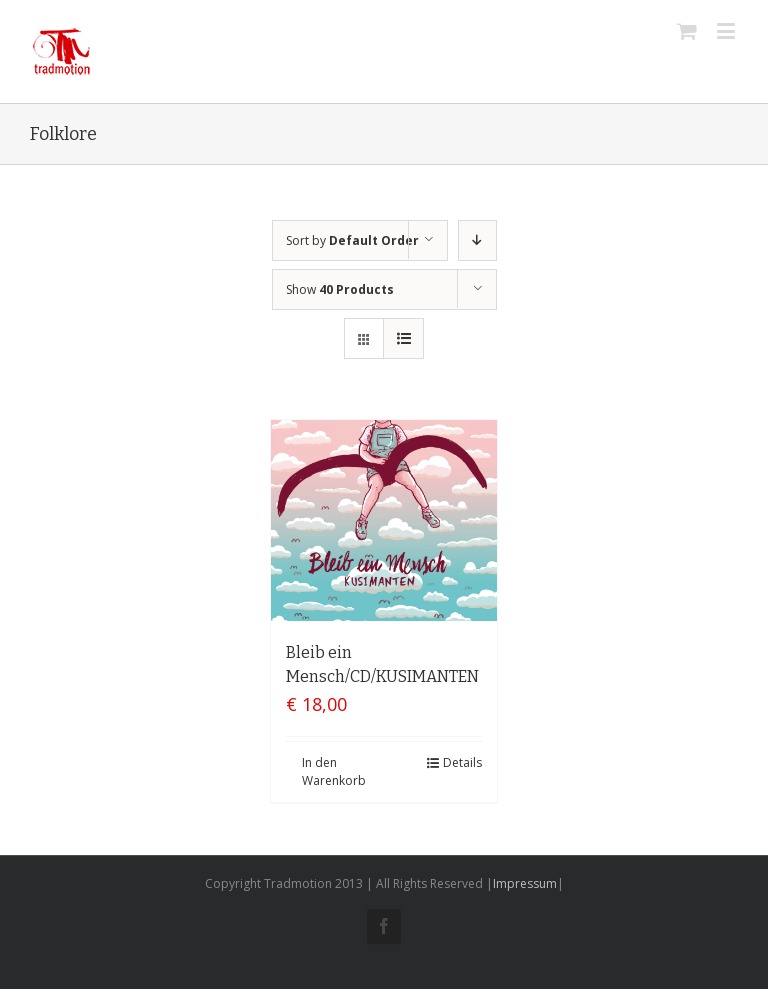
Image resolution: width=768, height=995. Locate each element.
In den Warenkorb (334, 771)
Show (340, 289)
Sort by (352, 240)
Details (462, 762)
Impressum (525, 883)
